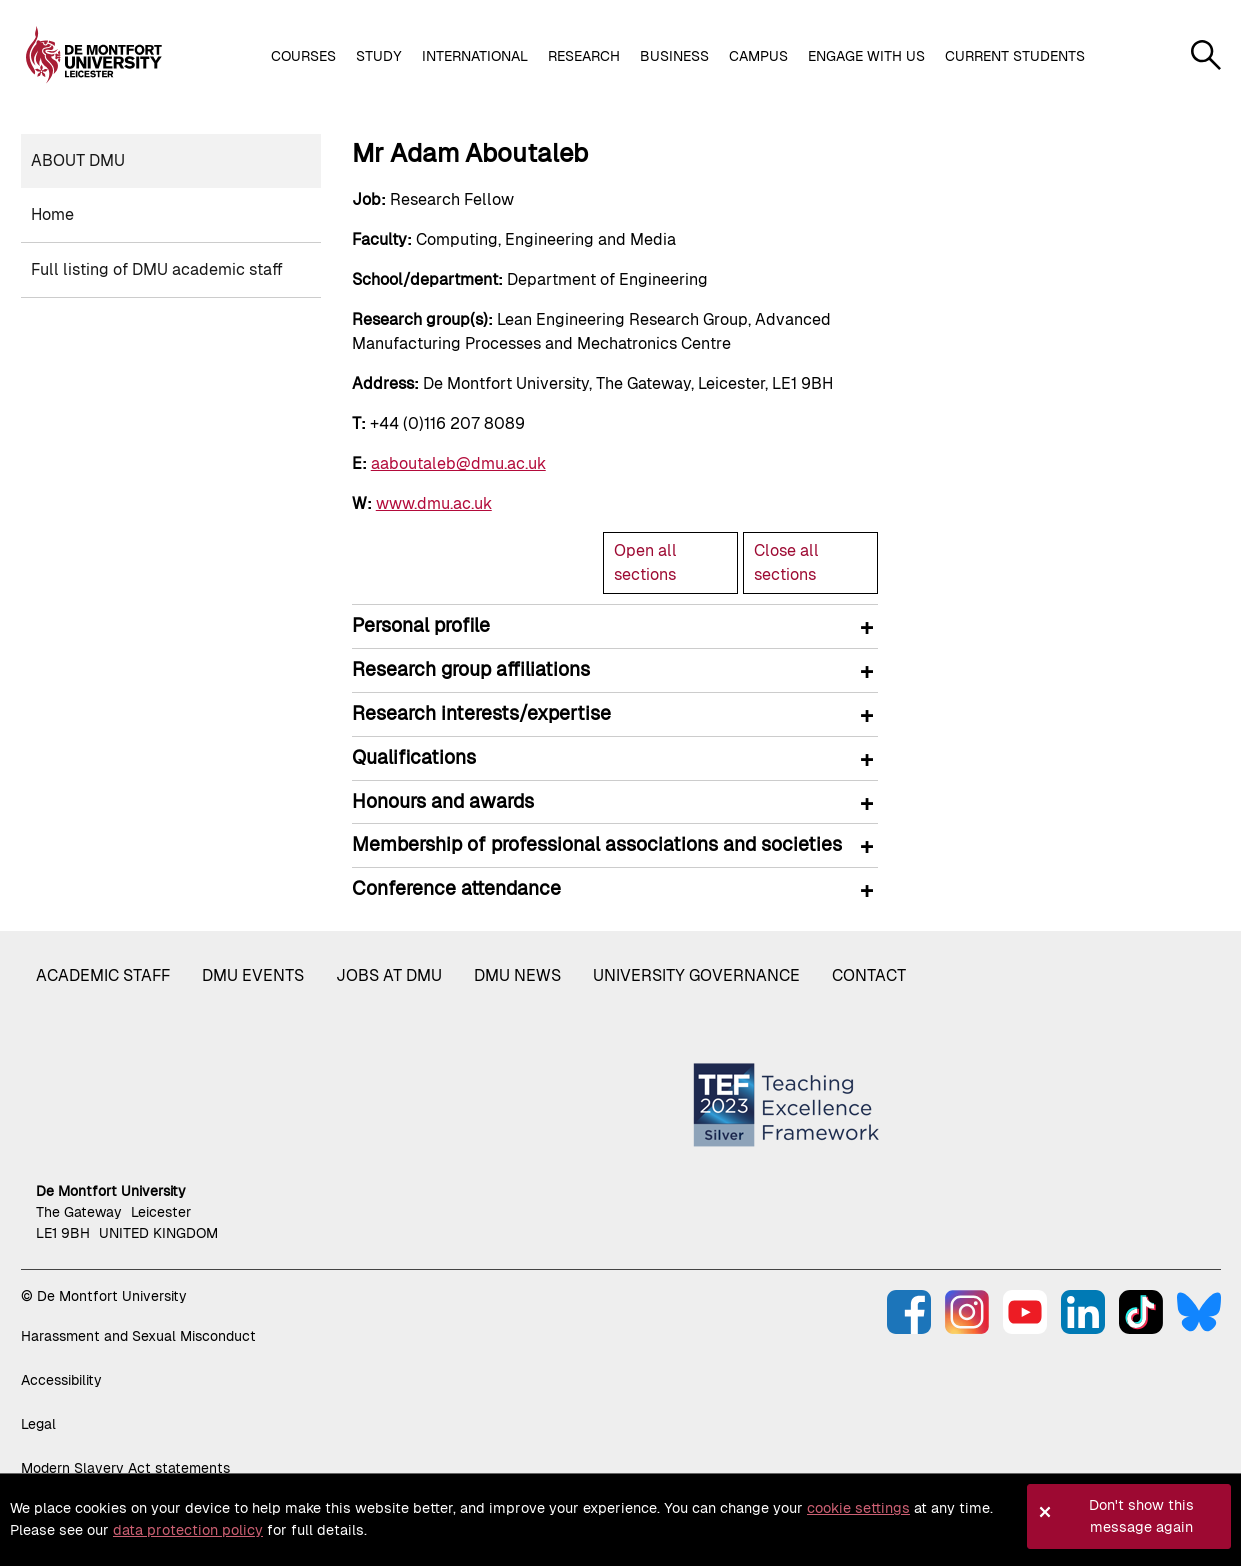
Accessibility (61, 1380)
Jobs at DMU (389, 975)
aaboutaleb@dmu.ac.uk (458, 463)
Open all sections (645, 562)
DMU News (517, 975)
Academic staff (103, 975)
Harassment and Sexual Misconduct (138, 1336)
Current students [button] (1015, 56)
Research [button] (584, 56)
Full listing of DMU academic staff (157, 269)
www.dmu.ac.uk (434, 503)
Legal (38, 1424)
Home (52, 214)
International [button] (475, 56)
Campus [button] (758, 56)
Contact (869, 975)
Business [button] (674, 56)
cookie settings (858, 1508)
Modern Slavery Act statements (125, 1468)
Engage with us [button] (866, 56)
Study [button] (379, 56)
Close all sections (786, 562)
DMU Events (253, 975)
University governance (696, 975)
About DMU (78, 160)
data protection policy (188, 1530)
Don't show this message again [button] (1141, 1516)
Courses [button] (303, 56)
